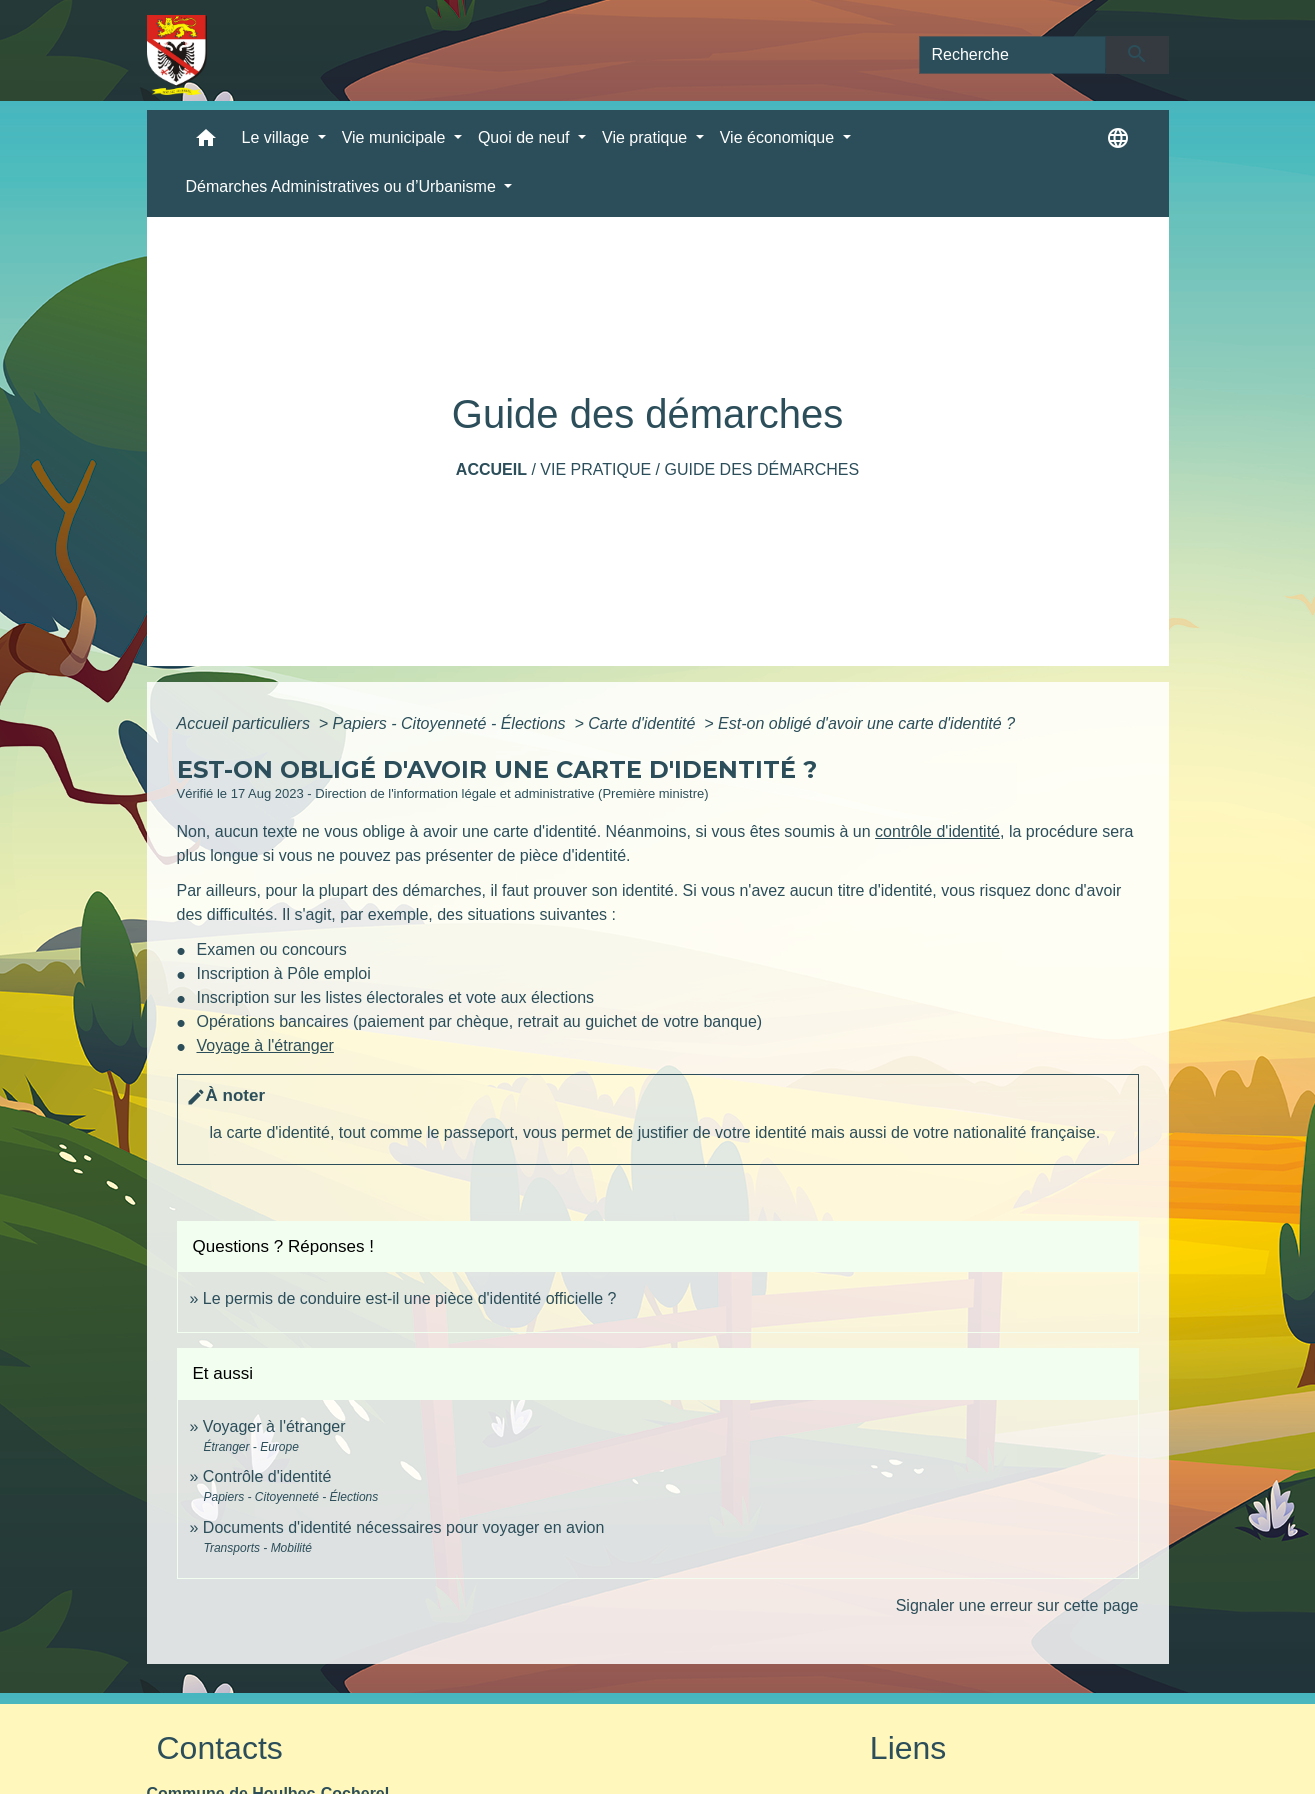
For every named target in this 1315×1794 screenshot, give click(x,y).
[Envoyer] (1137, 55)
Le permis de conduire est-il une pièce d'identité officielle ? (410, 1298)
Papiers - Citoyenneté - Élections (451, 723)
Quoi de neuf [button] (526, 137)
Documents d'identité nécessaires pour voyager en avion (404, 1527)
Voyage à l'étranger (265, 1045)
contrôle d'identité (937, 831)
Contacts (220, 1748)
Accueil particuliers (246, 723)
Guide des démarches (761, 469)
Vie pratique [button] (647, 137)
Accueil (491, 469)
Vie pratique (595, 469)
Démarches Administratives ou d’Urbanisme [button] (343, 186)
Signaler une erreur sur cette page (1017, 1605)
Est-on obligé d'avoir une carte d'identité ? (866, 723)
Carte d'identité (644, 723)
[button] (206, 142)
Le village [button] (278, 137)
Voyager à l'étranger (274, 1426)
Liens (908, 1748)
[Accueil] (177, 55)
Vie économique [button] (779, 137)
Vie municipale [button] (396, 137)
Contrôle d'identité (267, 1476)
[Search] (1013, 55)
